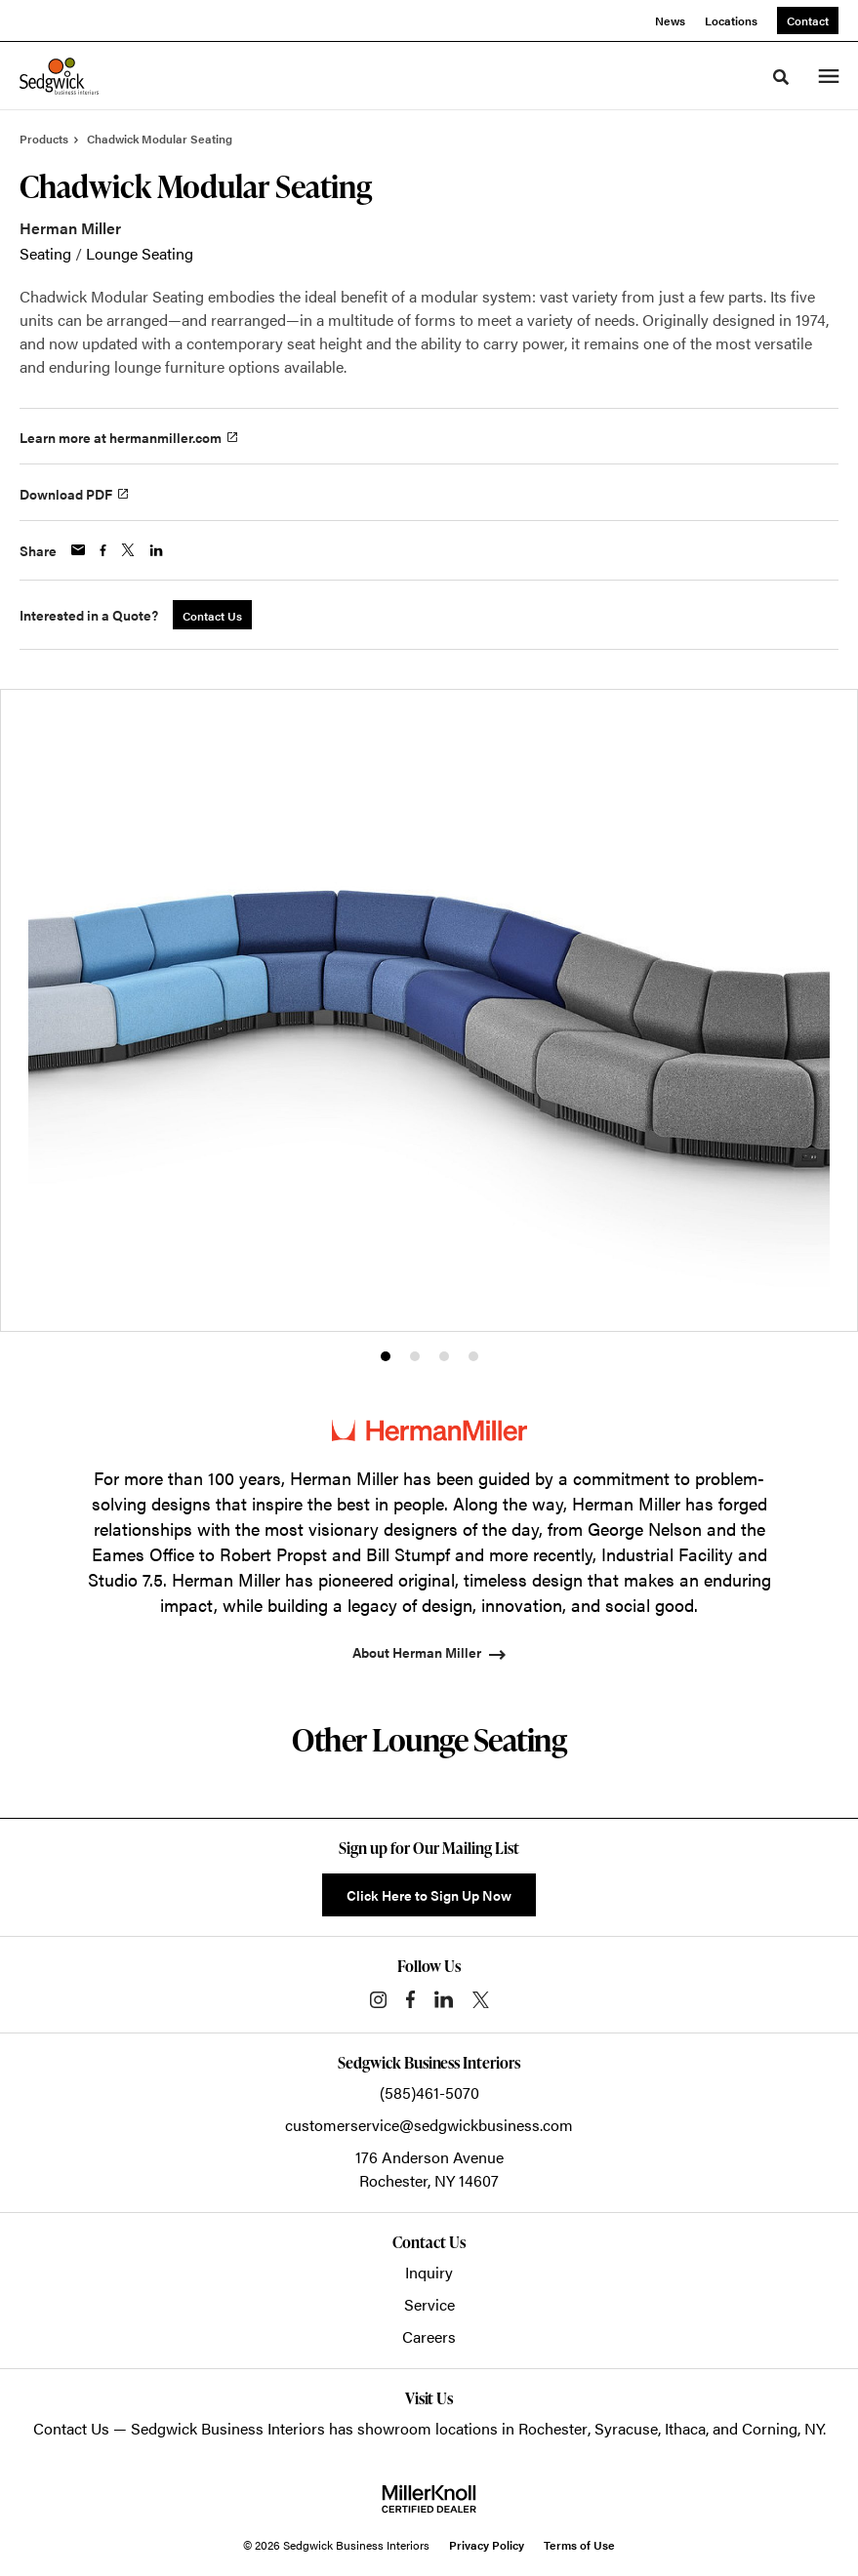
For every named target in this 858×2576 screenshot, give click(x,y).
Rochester (553, 2428)
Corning (769, 2428)
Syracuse (626, 2428)
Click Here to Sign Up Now (429, 1895)
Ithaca (685, 2428)
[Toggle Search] (781, 77)
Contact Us (71, 2428)
